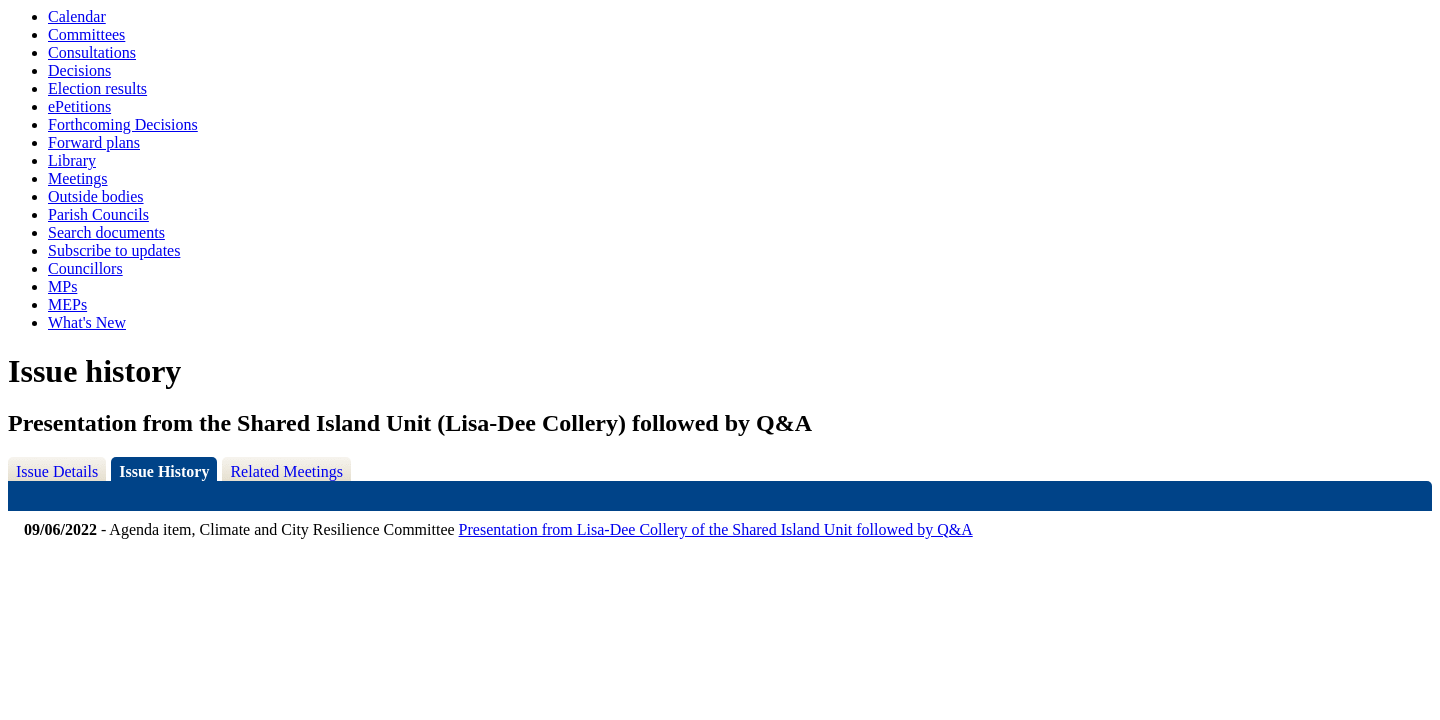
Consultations (92, 52)
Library (72, 160)
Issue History (164, 471)
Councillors (85, 268)
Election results (97, 88)
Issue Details (57, 471)
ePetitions (79, 106)
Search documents (106, 232)
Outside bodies (96, 196)
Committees (86, 34)
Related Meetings (286, 471)
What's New (87, 322)
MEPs (67, 304)
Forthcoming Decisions (123, 124)
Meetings (78, 178)
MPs (62, 286)
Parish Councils (98, 214)
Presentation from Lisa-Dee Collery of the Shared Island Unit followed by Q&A (716, 529)
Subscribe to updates (114, 250)
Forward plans (94, 142)
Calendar (77, 16)
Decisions (79, 70)
